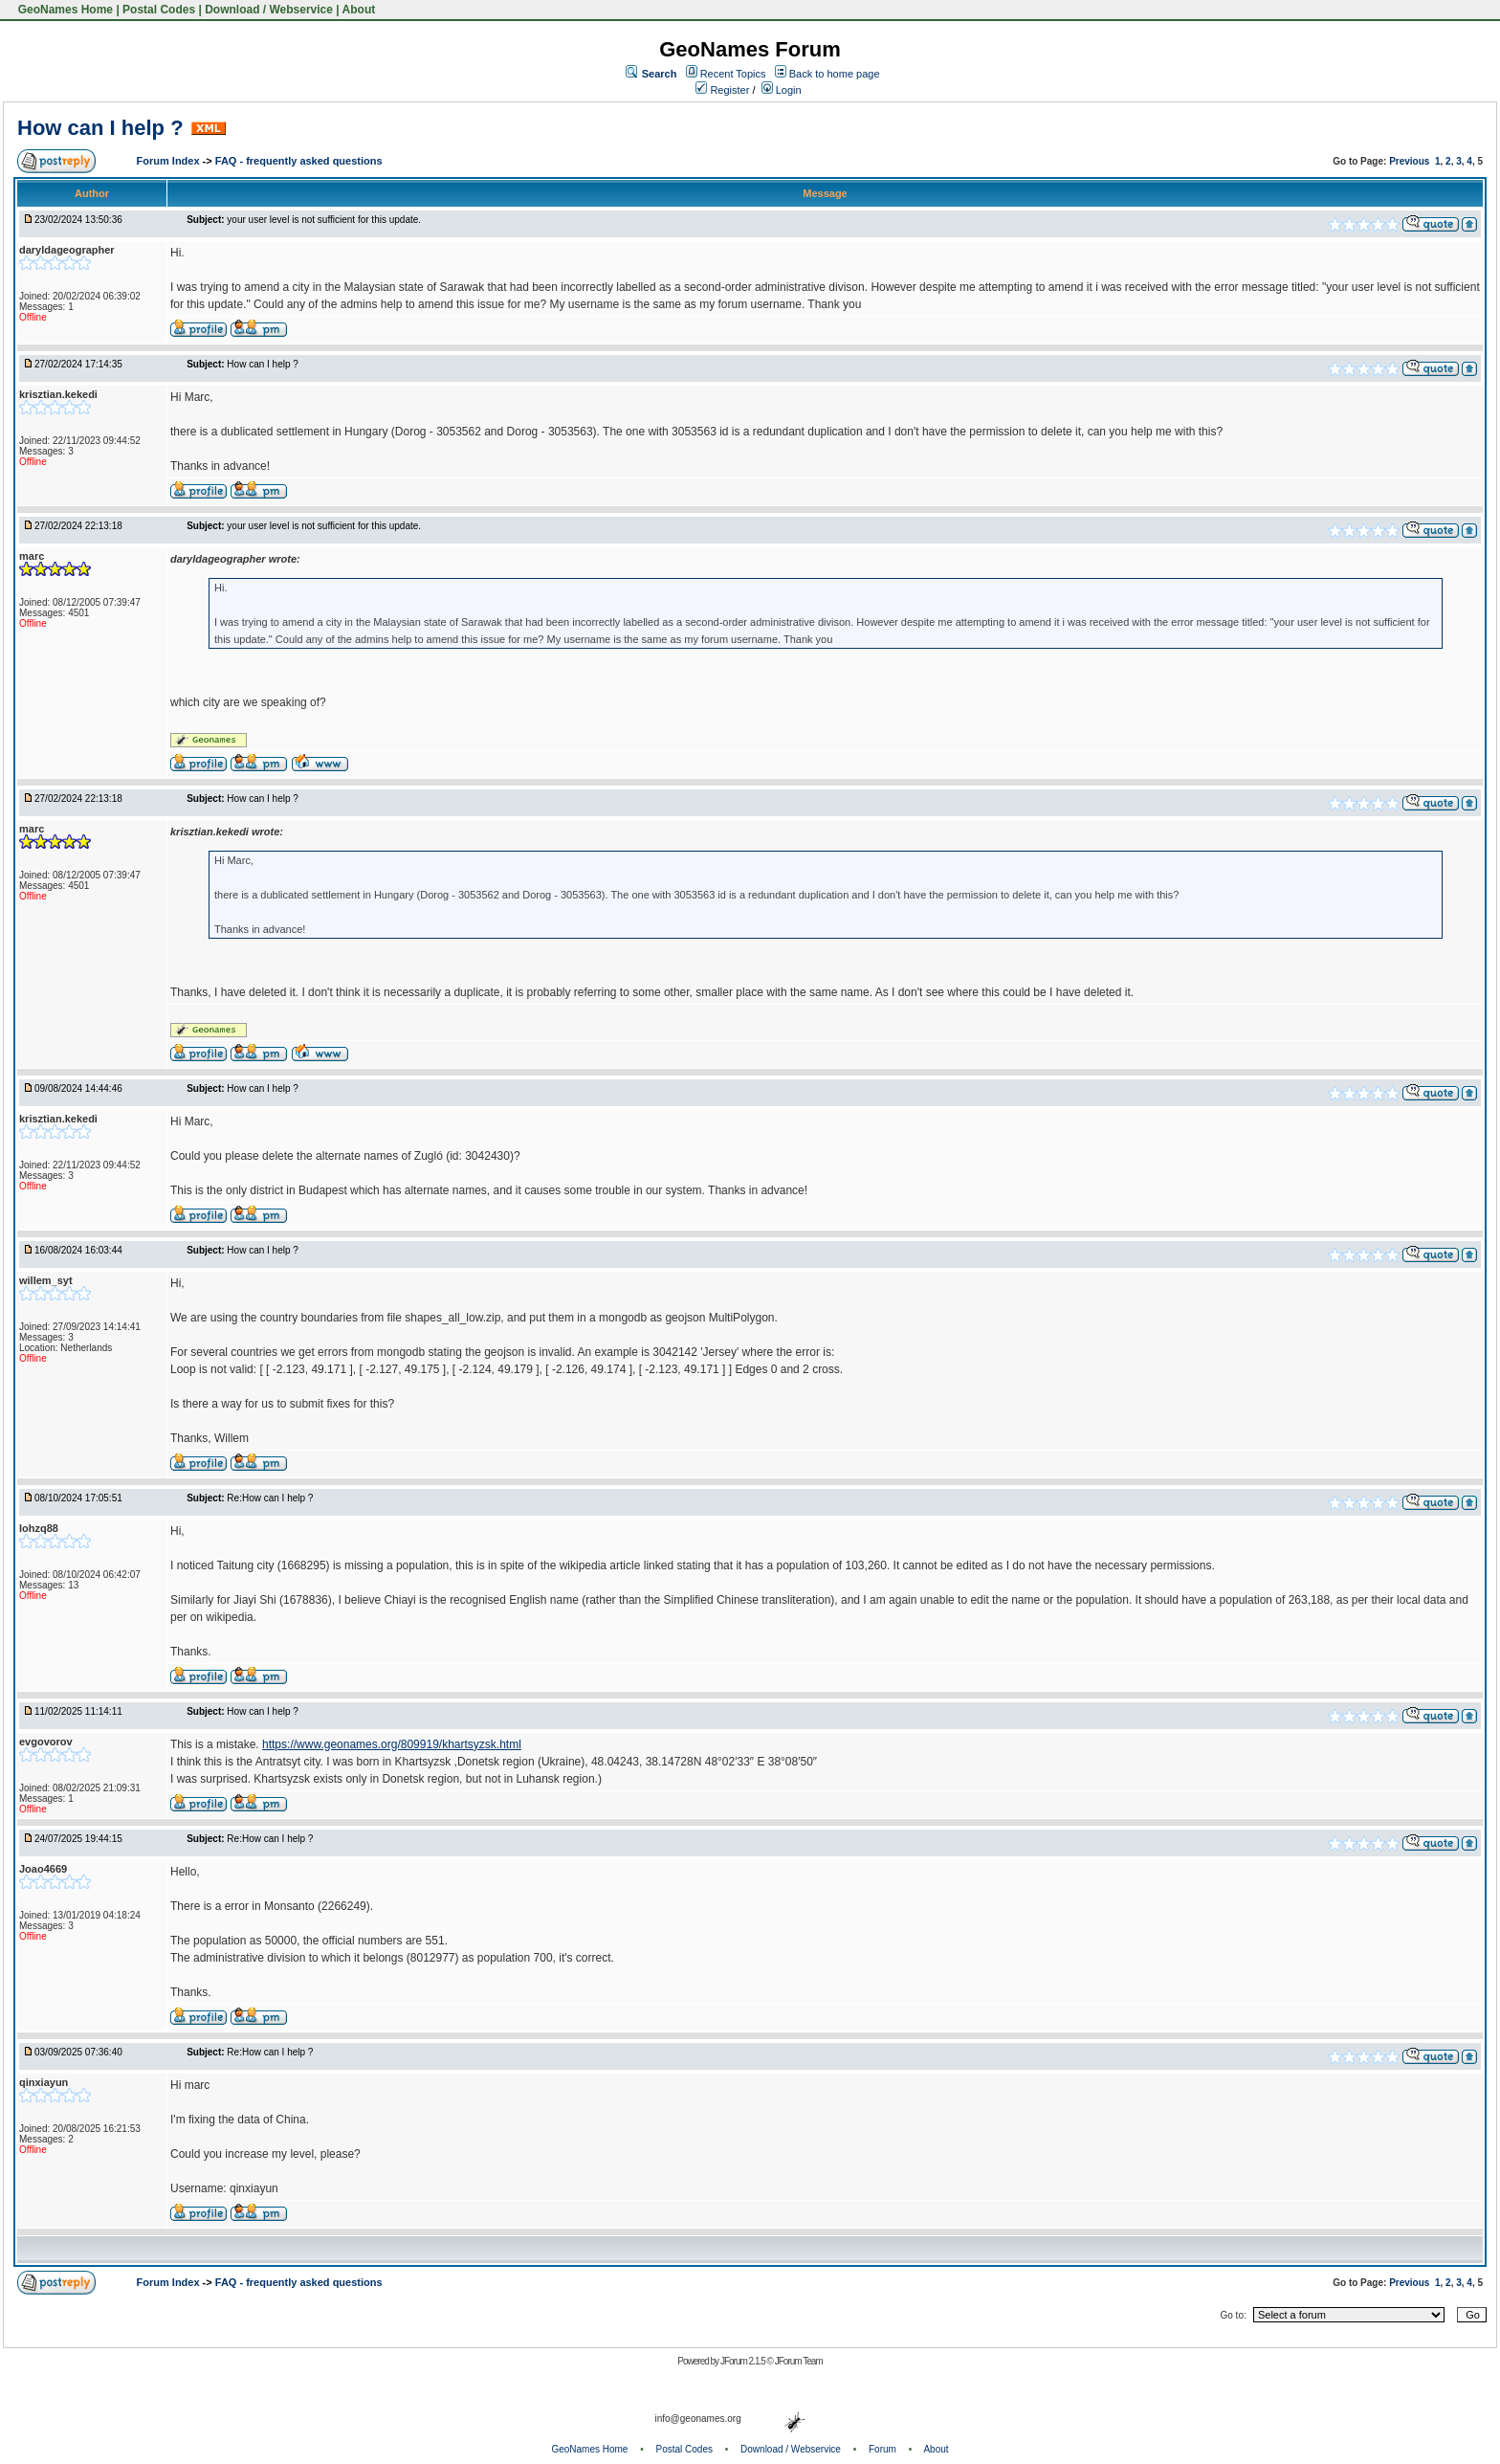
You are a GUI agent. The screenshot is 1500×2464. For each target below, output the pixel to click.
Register (722, 90)
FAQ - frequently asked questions (299, 160)
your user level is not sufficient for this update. (324, 219)
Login (781, 90)
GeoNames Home (63, 9)
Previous (1409, 161)
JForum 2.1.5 (743, 2361)
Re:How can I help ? (270, 1498)
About (359, 9)
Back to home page (834, 73)
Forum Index (170, 160)
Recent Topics (733, 73)
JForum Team (799, 2361)
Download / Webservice (269, 9)
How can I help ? (100, 128)
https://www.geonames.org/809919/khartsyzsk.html (391, 1744)
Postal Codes (158, 9)
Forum (882, 2449)
